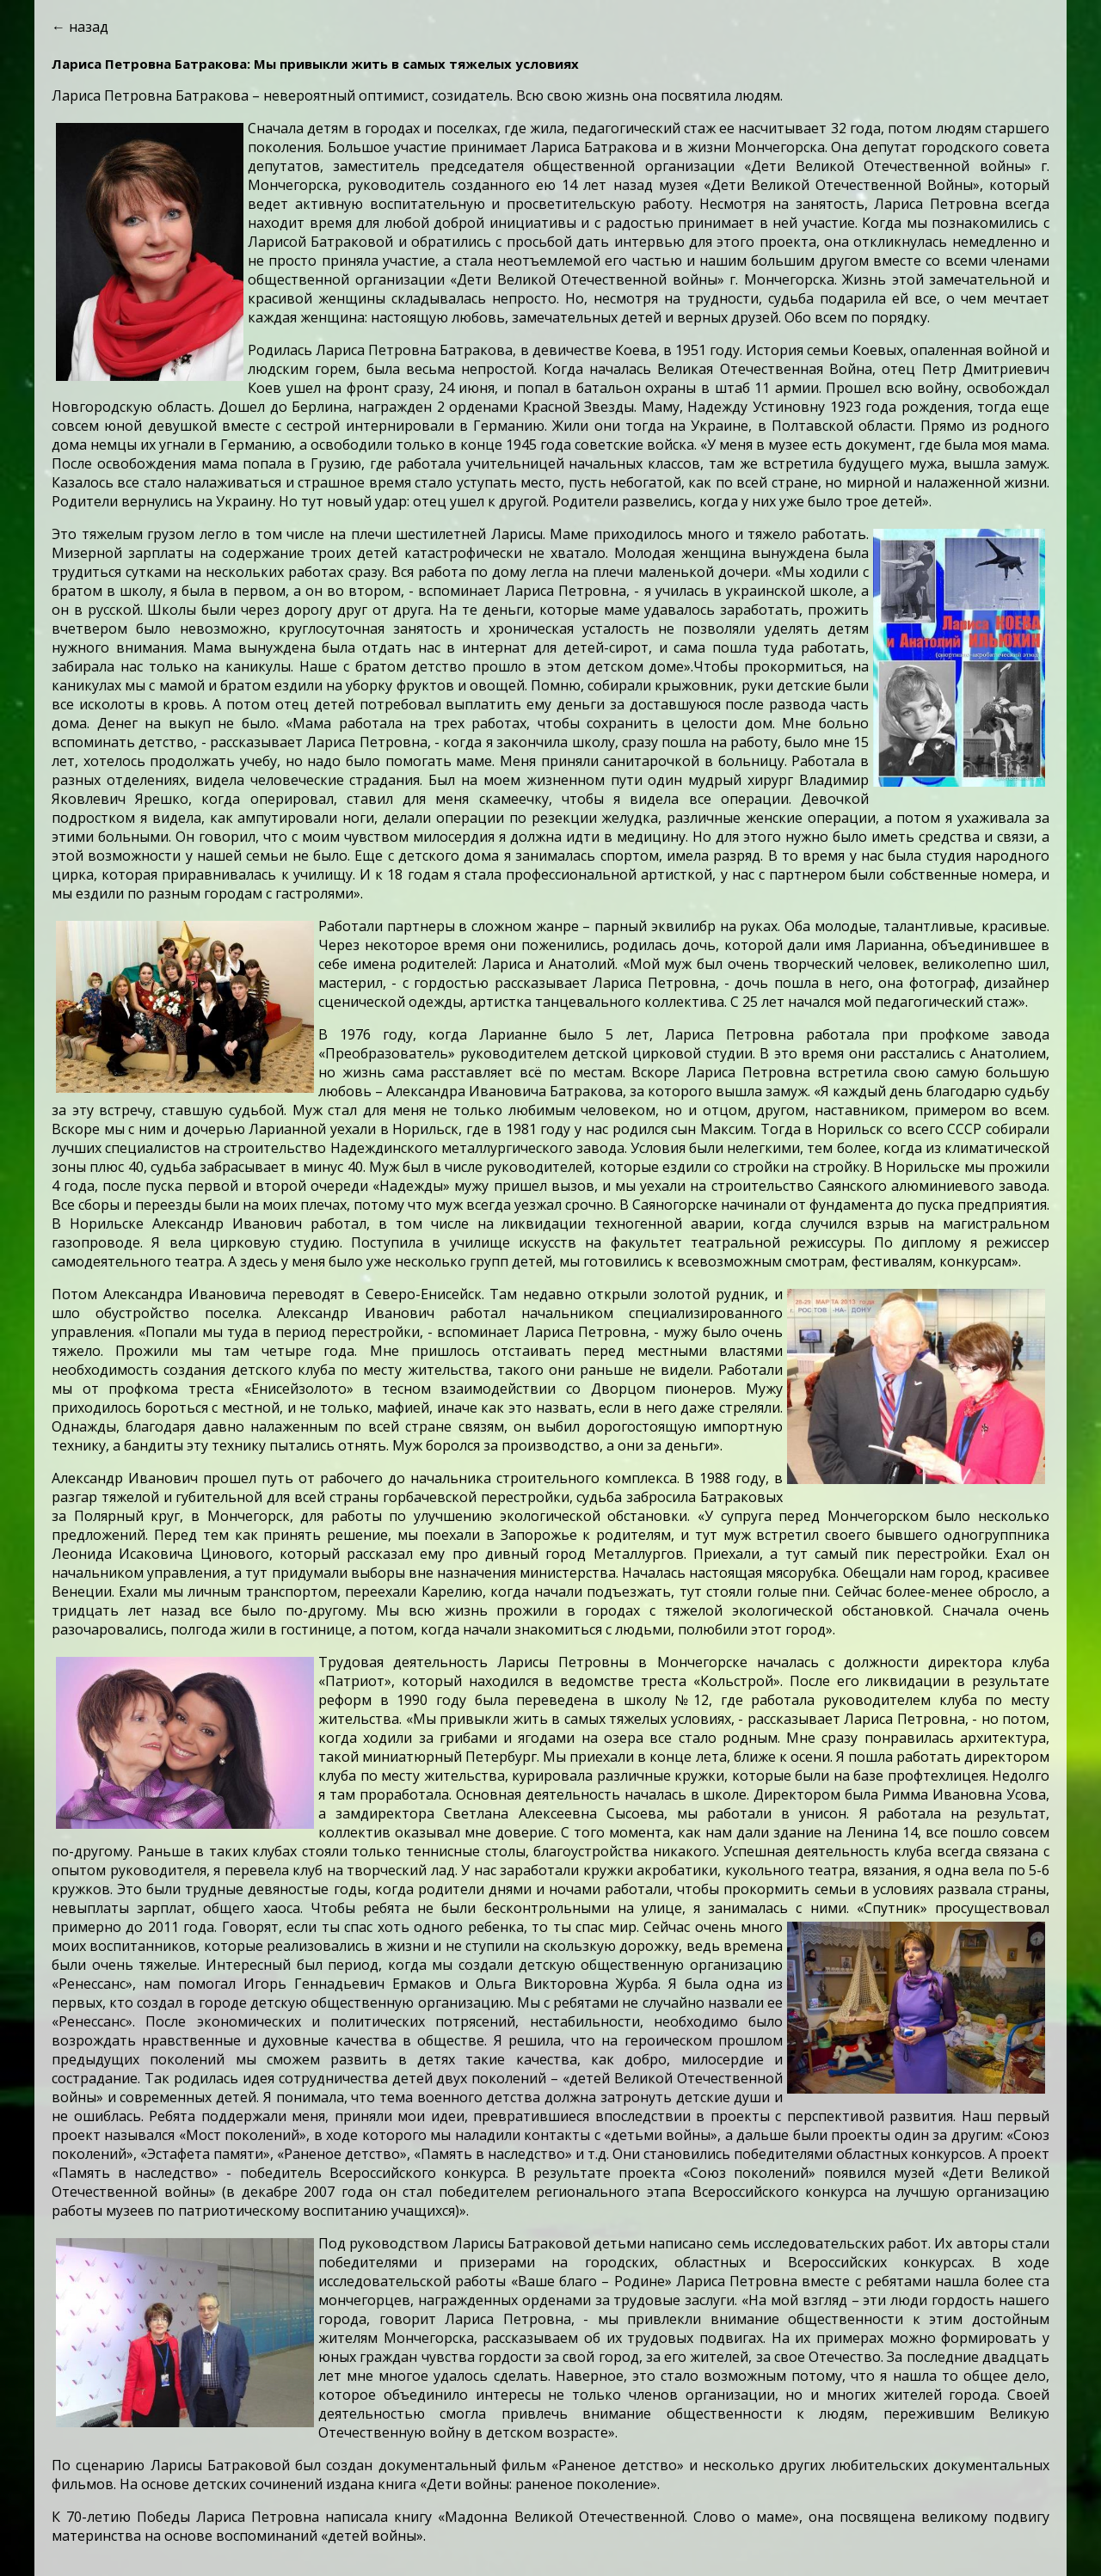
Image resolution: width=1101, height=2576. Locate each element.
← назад (80, 26)
